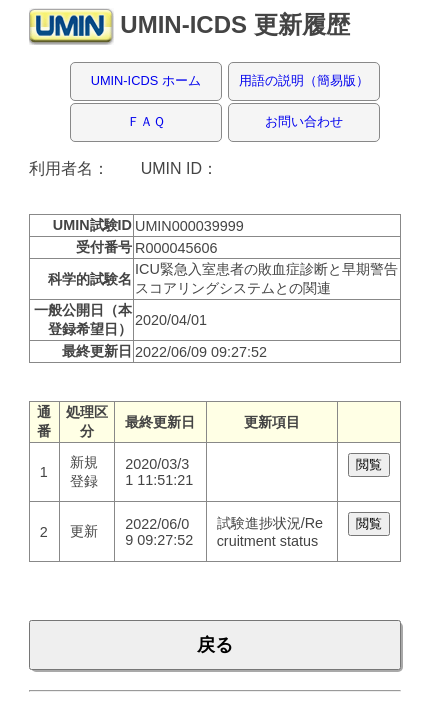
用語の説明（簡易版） (304, 80)
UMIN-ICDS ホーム (146, 80)
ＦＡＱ (146, 121)
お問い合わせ (304, 121)
